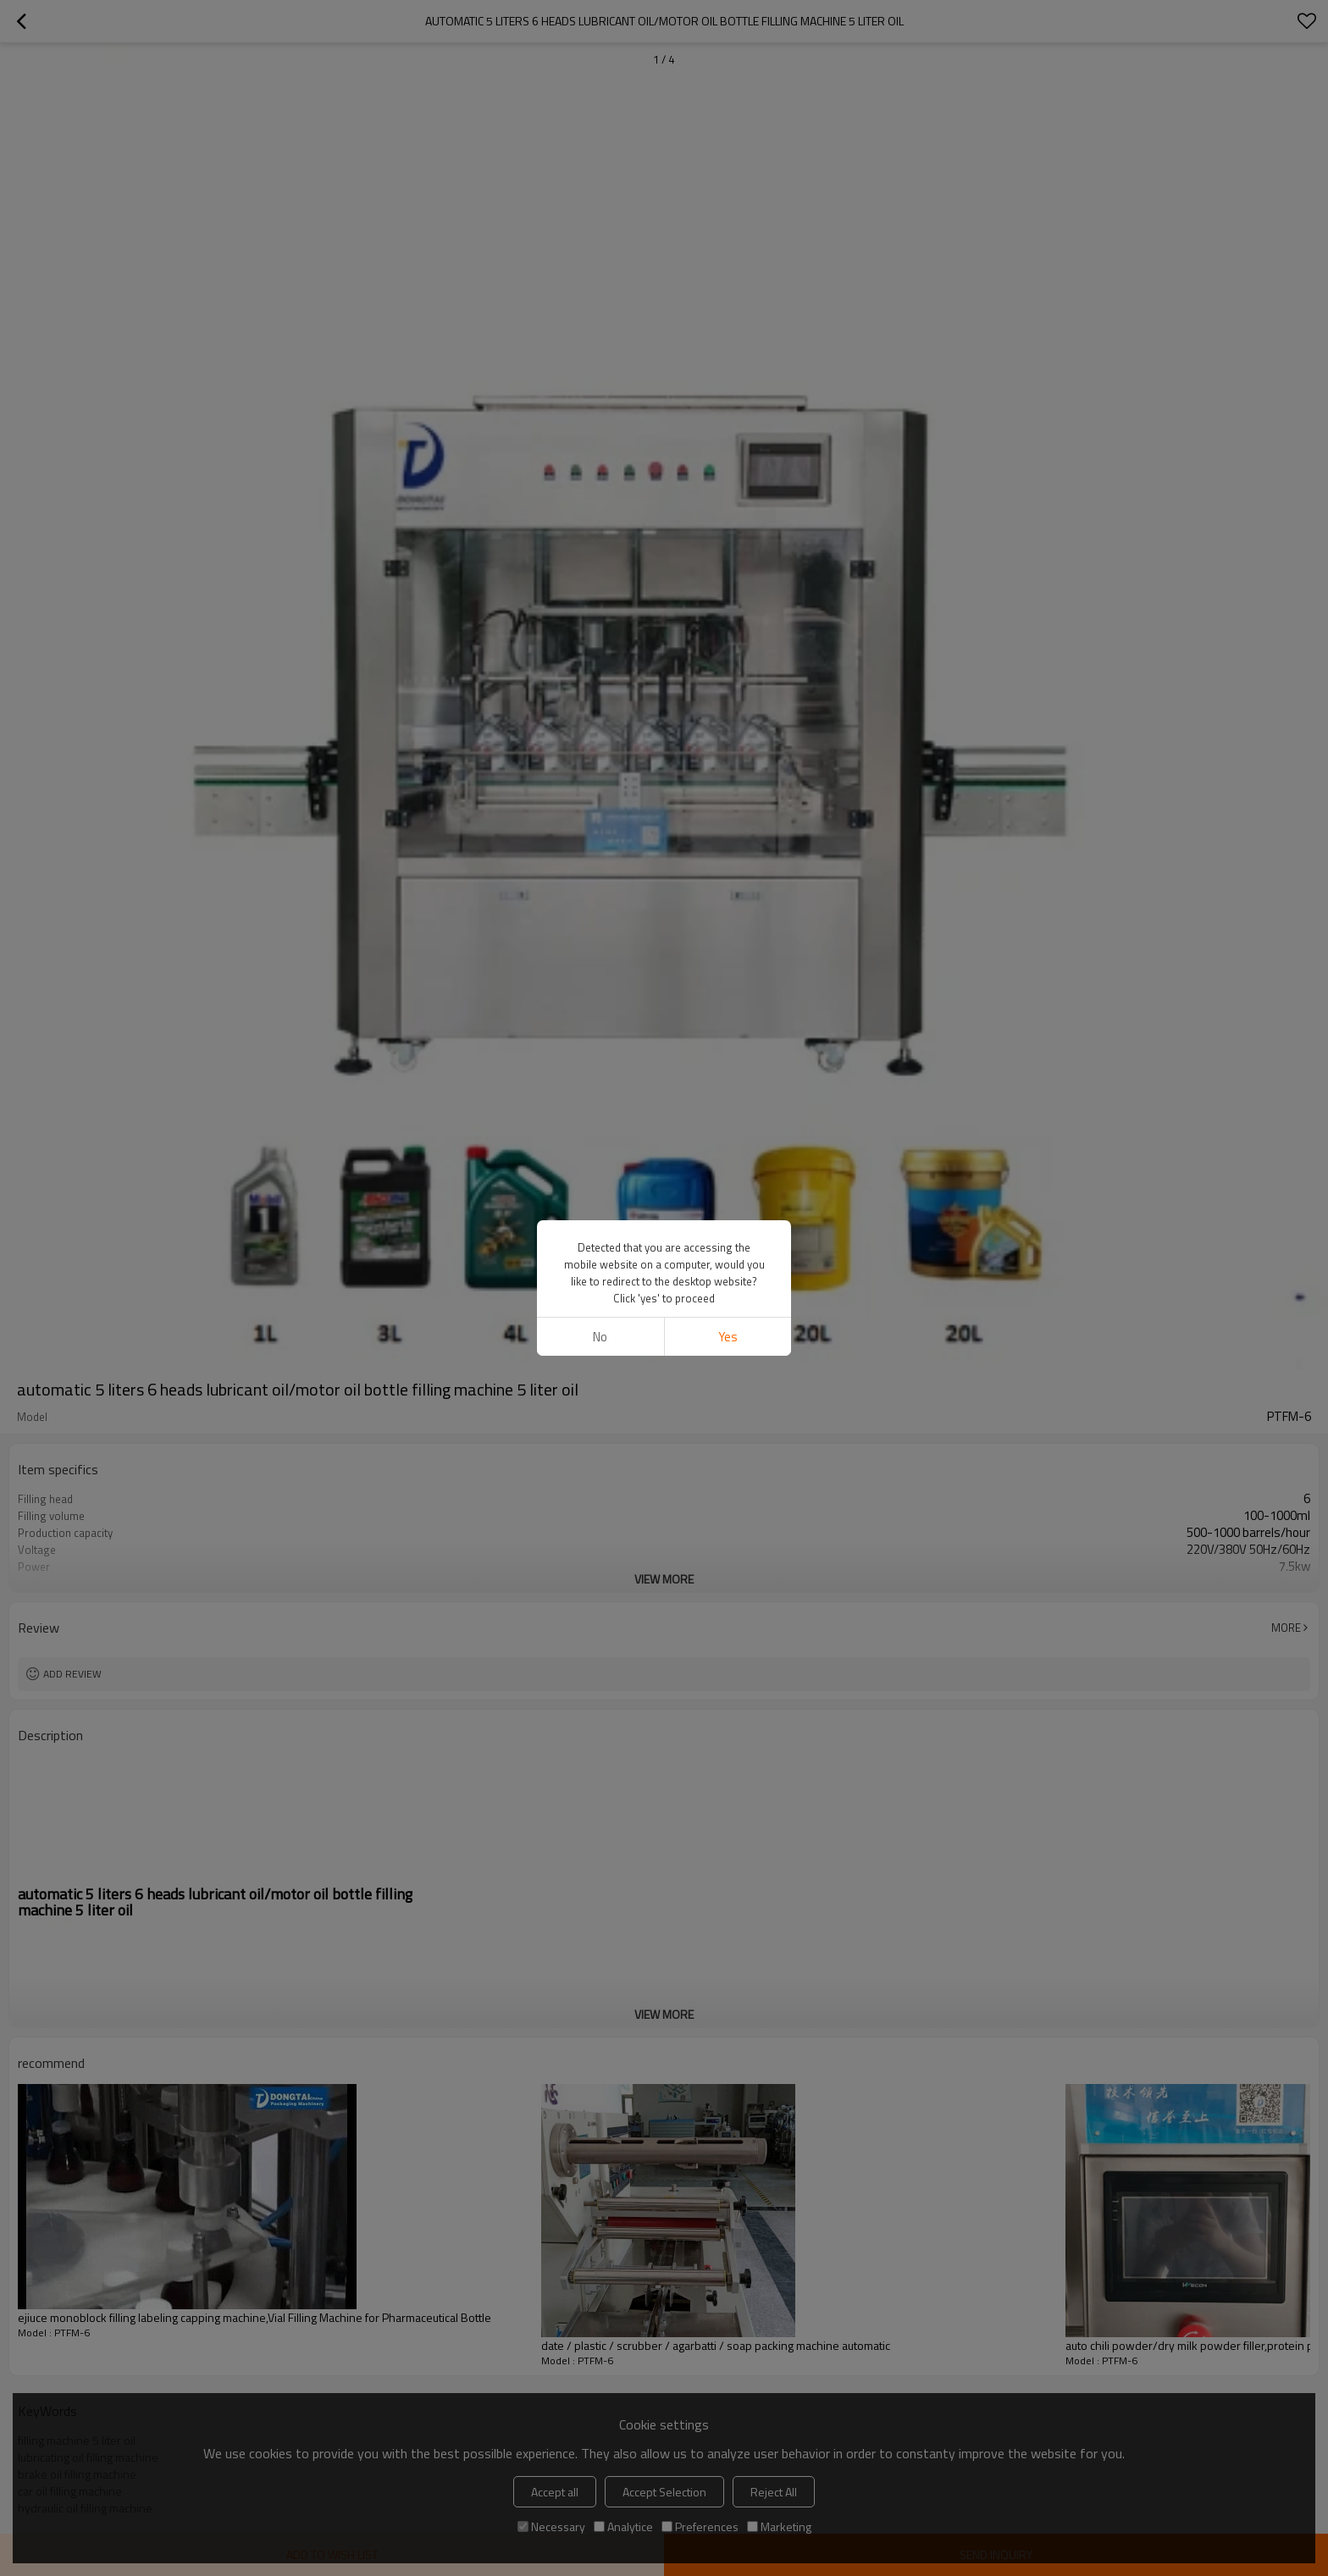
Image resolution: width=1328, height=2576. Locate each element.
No (600, 1336)
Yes (728, 1336)
